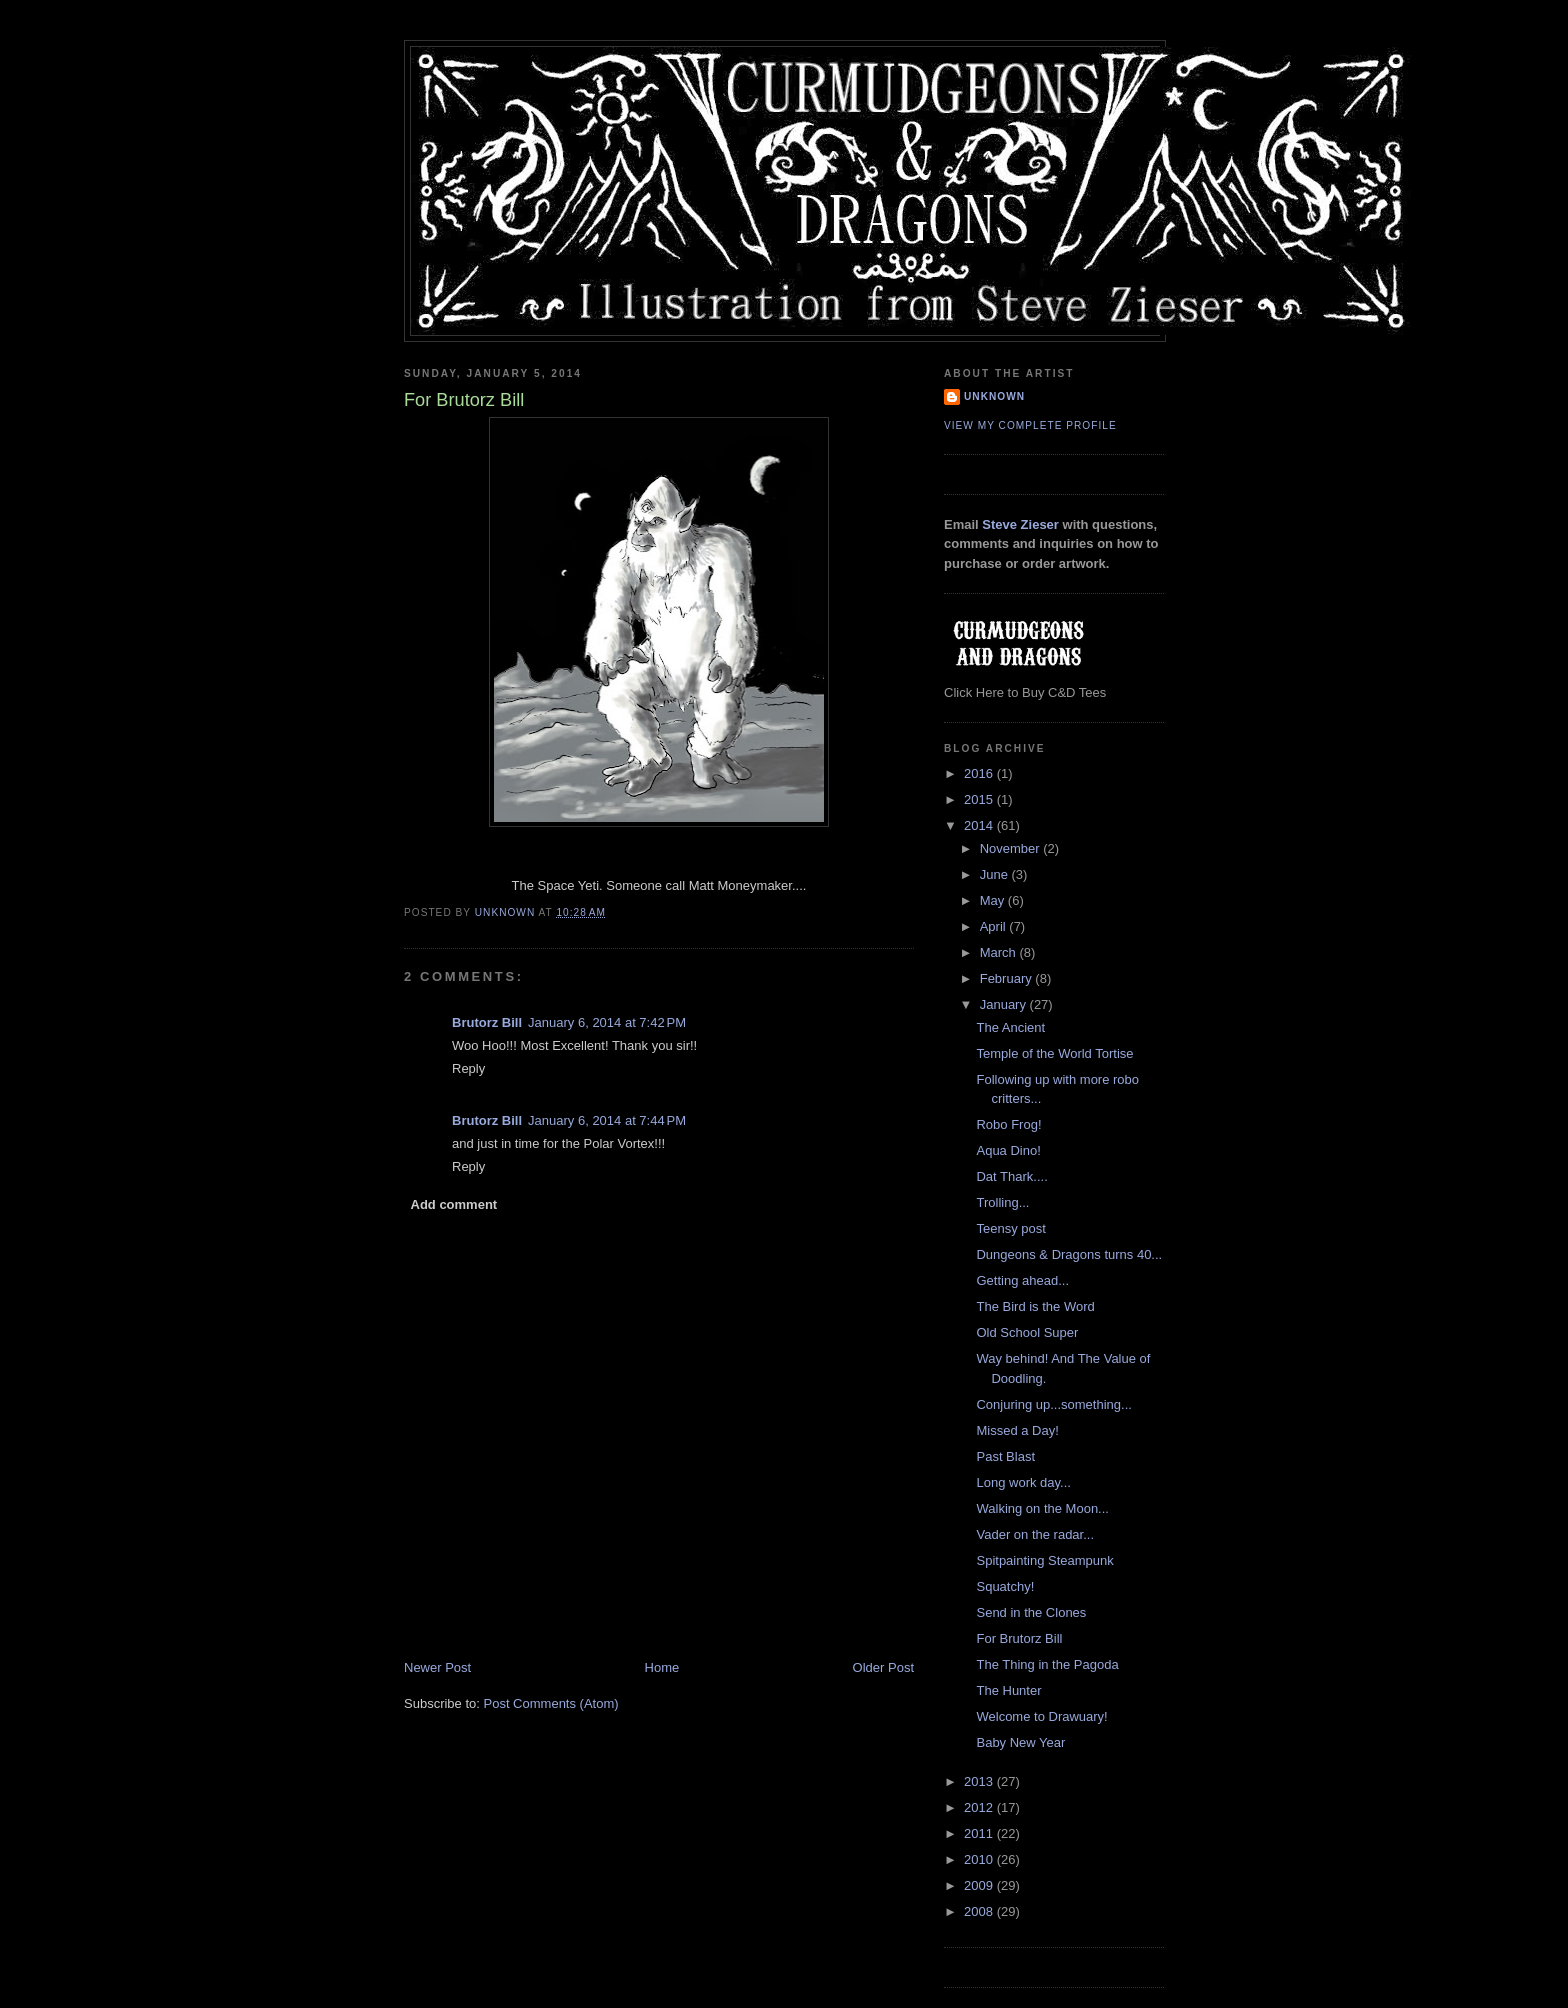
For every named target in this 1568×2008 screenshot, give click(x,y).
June (996, 874)
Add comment (454, 1204)
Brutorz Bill (487, 1022)
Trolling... (1002, 1202)
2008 (980, 1911)
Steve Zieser (1020, 524)
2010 (980, 1859)
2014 (980, 825)
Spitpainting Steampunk (1044, 1560)
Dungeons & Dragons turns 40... (1069, 1254)
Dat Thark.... (1011, 1176)
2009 (980, 1885)
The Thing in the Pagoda (1047, 1664)
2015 (980, 799)
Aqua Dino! (1008, 1150)
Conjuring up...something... (1053, 1404)
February (1008, 978)
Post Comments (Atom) (551, 1703)
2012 (980, 1807)
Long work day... (1023, 1482)
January (1005, 1004)
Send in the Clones (1031, 1612)
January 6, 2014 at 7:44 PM (607, 1120)
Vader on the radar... (1035, 1534)
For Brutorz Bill (1019, 1638)
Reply (468, 1068)
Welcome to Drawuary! (1041, 1716)
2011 (980, 1833)
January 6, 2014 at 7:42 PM (607, 1022)
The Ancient (1010, 1027)
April (995, 926)
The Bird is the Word (1035, 1306)
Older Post (883, 1667)
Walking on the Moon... (1042, 1508)
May (994, 900)
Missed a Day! (1017, 1430)
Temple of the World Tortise (1054, 1053)
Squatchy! (1005, 1586)
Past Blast (1005, 1456)
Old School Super (1027, 1332)
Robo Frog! (1008, 1124)
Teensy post (1010, 1228)
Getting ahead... (1022, 1280)
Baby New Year (1020, 1742)
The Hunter (1008, 1690)
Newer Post (437, 1667)
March (1000, 952)
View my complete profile (1030, 425)
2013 (980, 1781)
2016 (980, 773)
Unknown (994, 396)
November (1012, 848)
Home (662, 1667)
